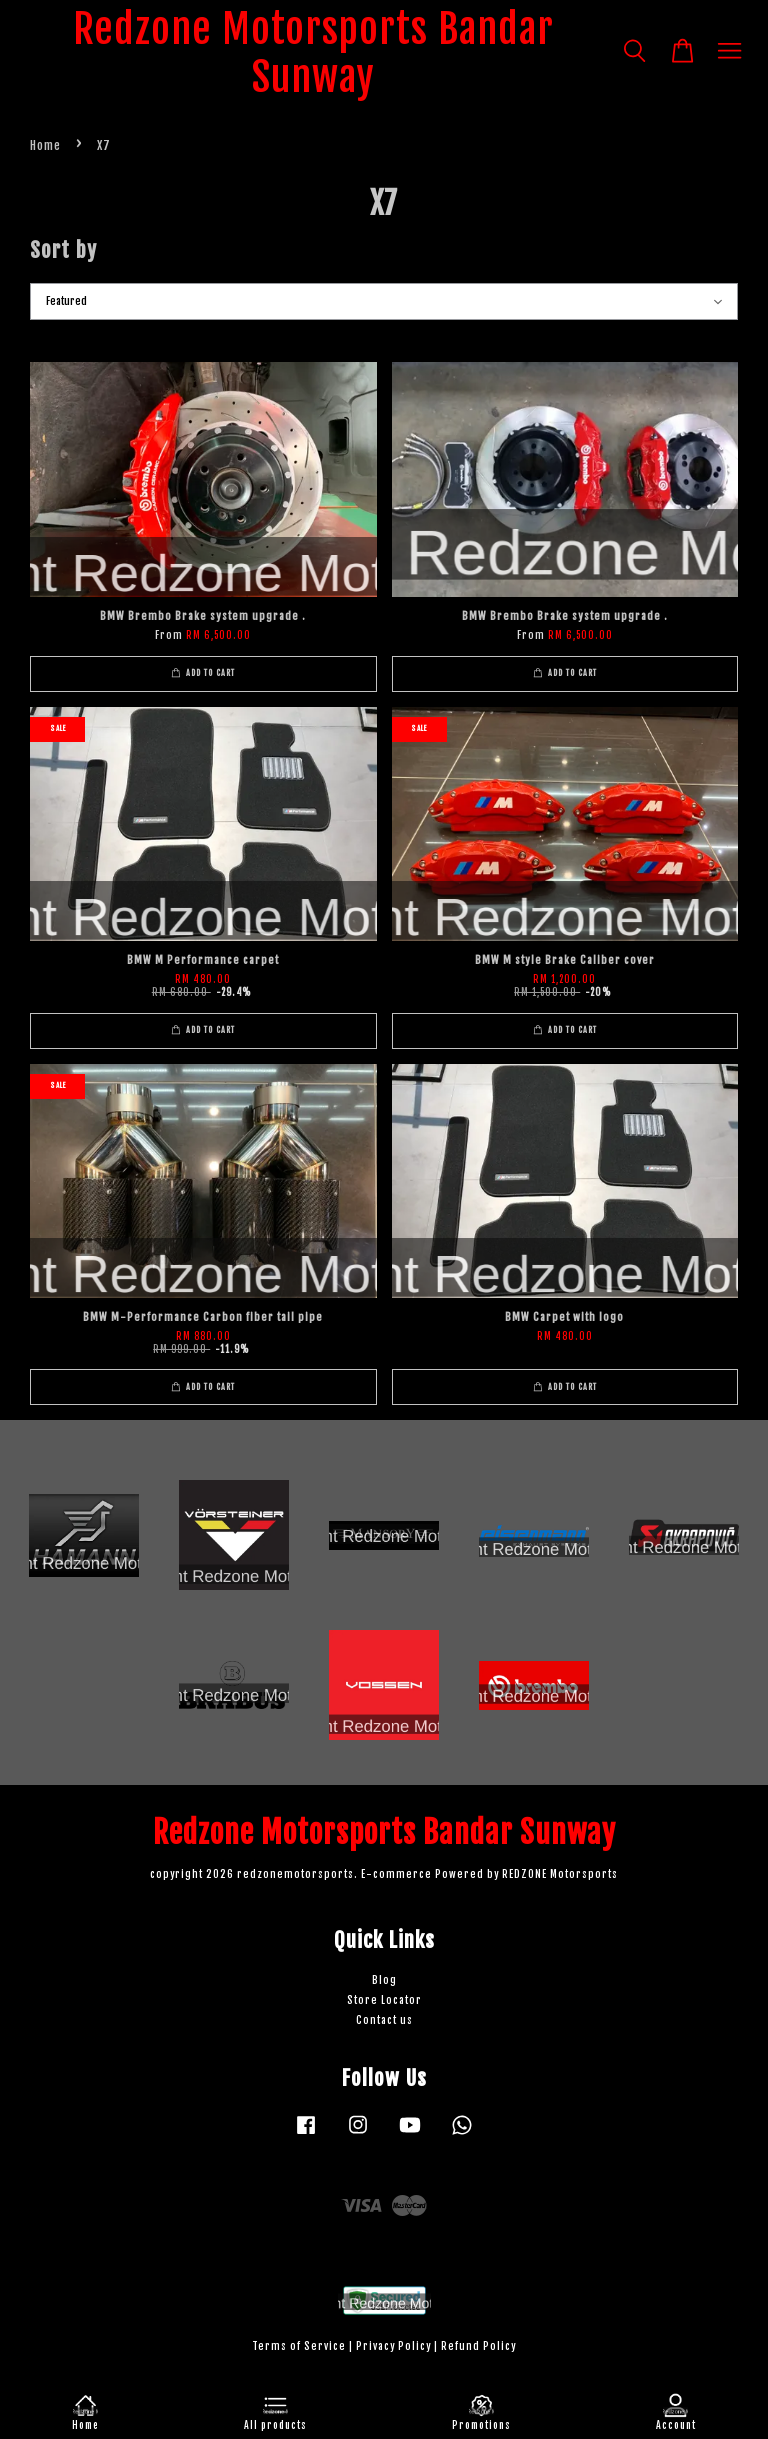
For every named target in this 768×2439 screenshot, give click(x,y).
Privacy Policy (393, 2346)
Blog (384, 1980)
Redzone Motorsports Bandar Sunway (313, 53)
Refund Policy (478, 2346)
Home (45, 145)
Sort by (63, 250)
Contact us (384, 2020)
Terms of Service (299, 2346)
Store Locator (384, 2000)
